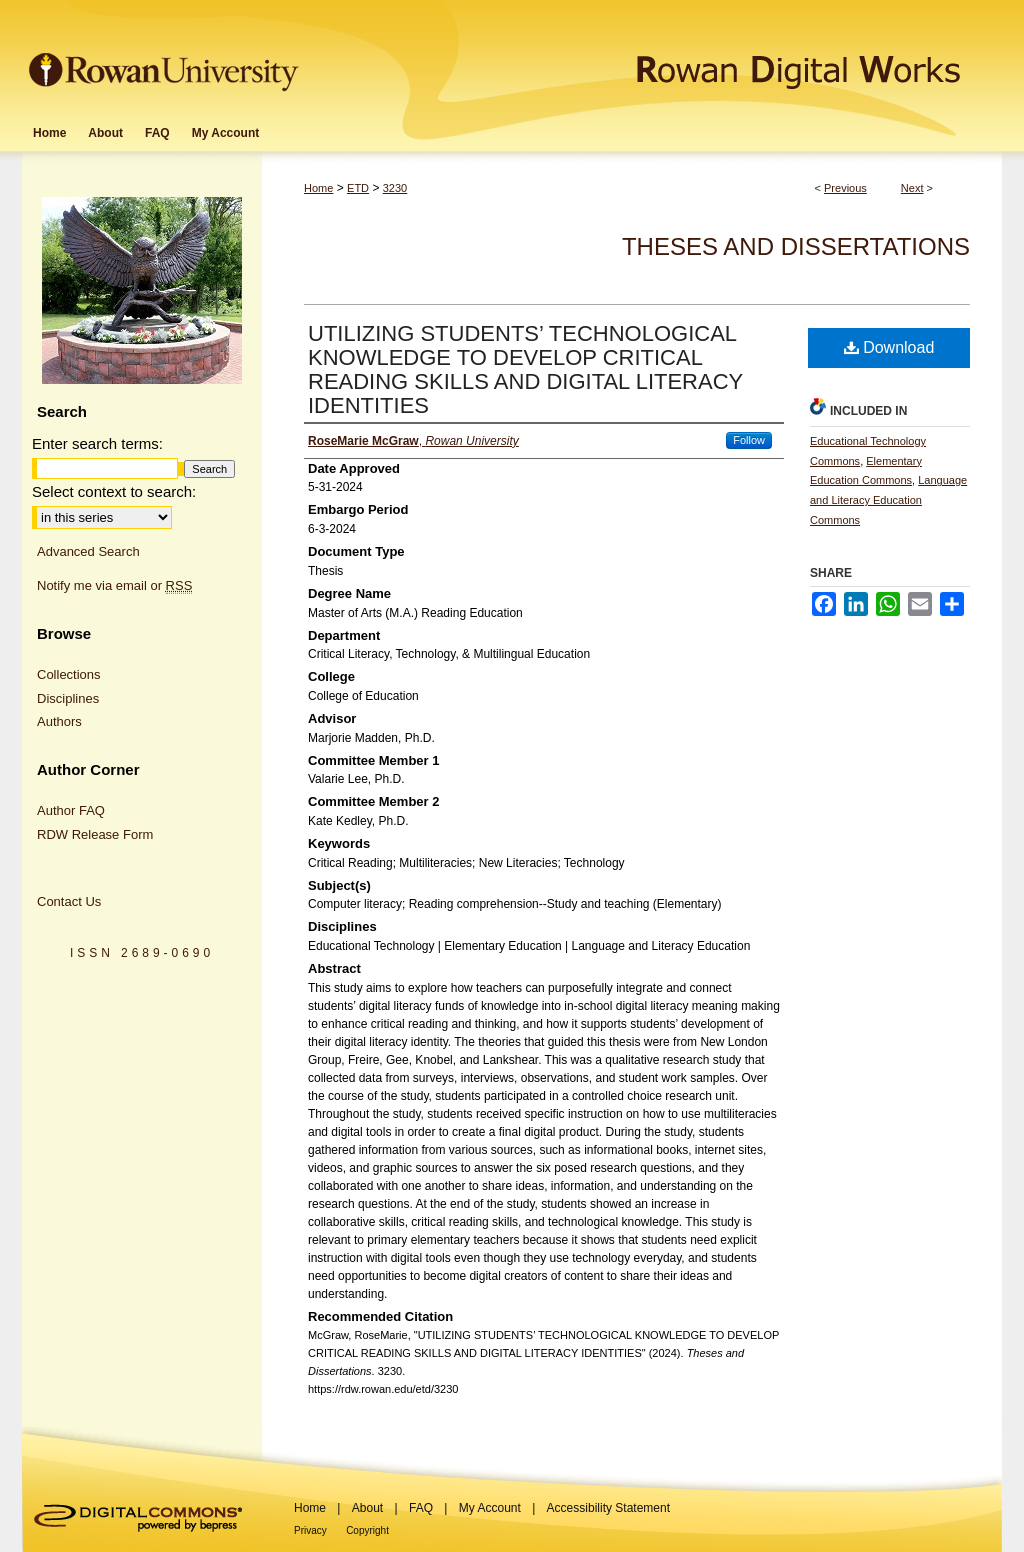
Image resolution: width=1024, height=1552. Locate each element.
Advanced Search (88, 551)
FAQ (421, 1508)
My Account (490, 1508)
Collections (69, 674)
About (367, 1508)
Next (912, 188)
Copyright (367, 1530)
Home (318, 188)
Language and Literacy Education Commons (888, 500)
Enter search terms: (97, 443)
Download (889, 347)
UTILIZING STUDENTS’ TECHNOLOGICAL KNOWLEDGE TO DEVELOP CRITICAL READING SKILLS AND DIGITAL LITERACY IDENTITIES (525, 369)
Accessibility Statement (608, 1508)
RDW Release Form (95, 834)
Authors (59, 721)
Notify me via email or (114, 586)
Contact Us (69, 901)
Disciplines (68, 698)
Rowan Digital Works (653, 56)
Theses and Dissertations (796, 246)
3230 (395, 188)
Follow (749, 440)
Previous (845, 188)
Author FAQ (71, 810)
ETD (358, 188)
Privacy (310, 1530)
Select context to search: (114, 491)
